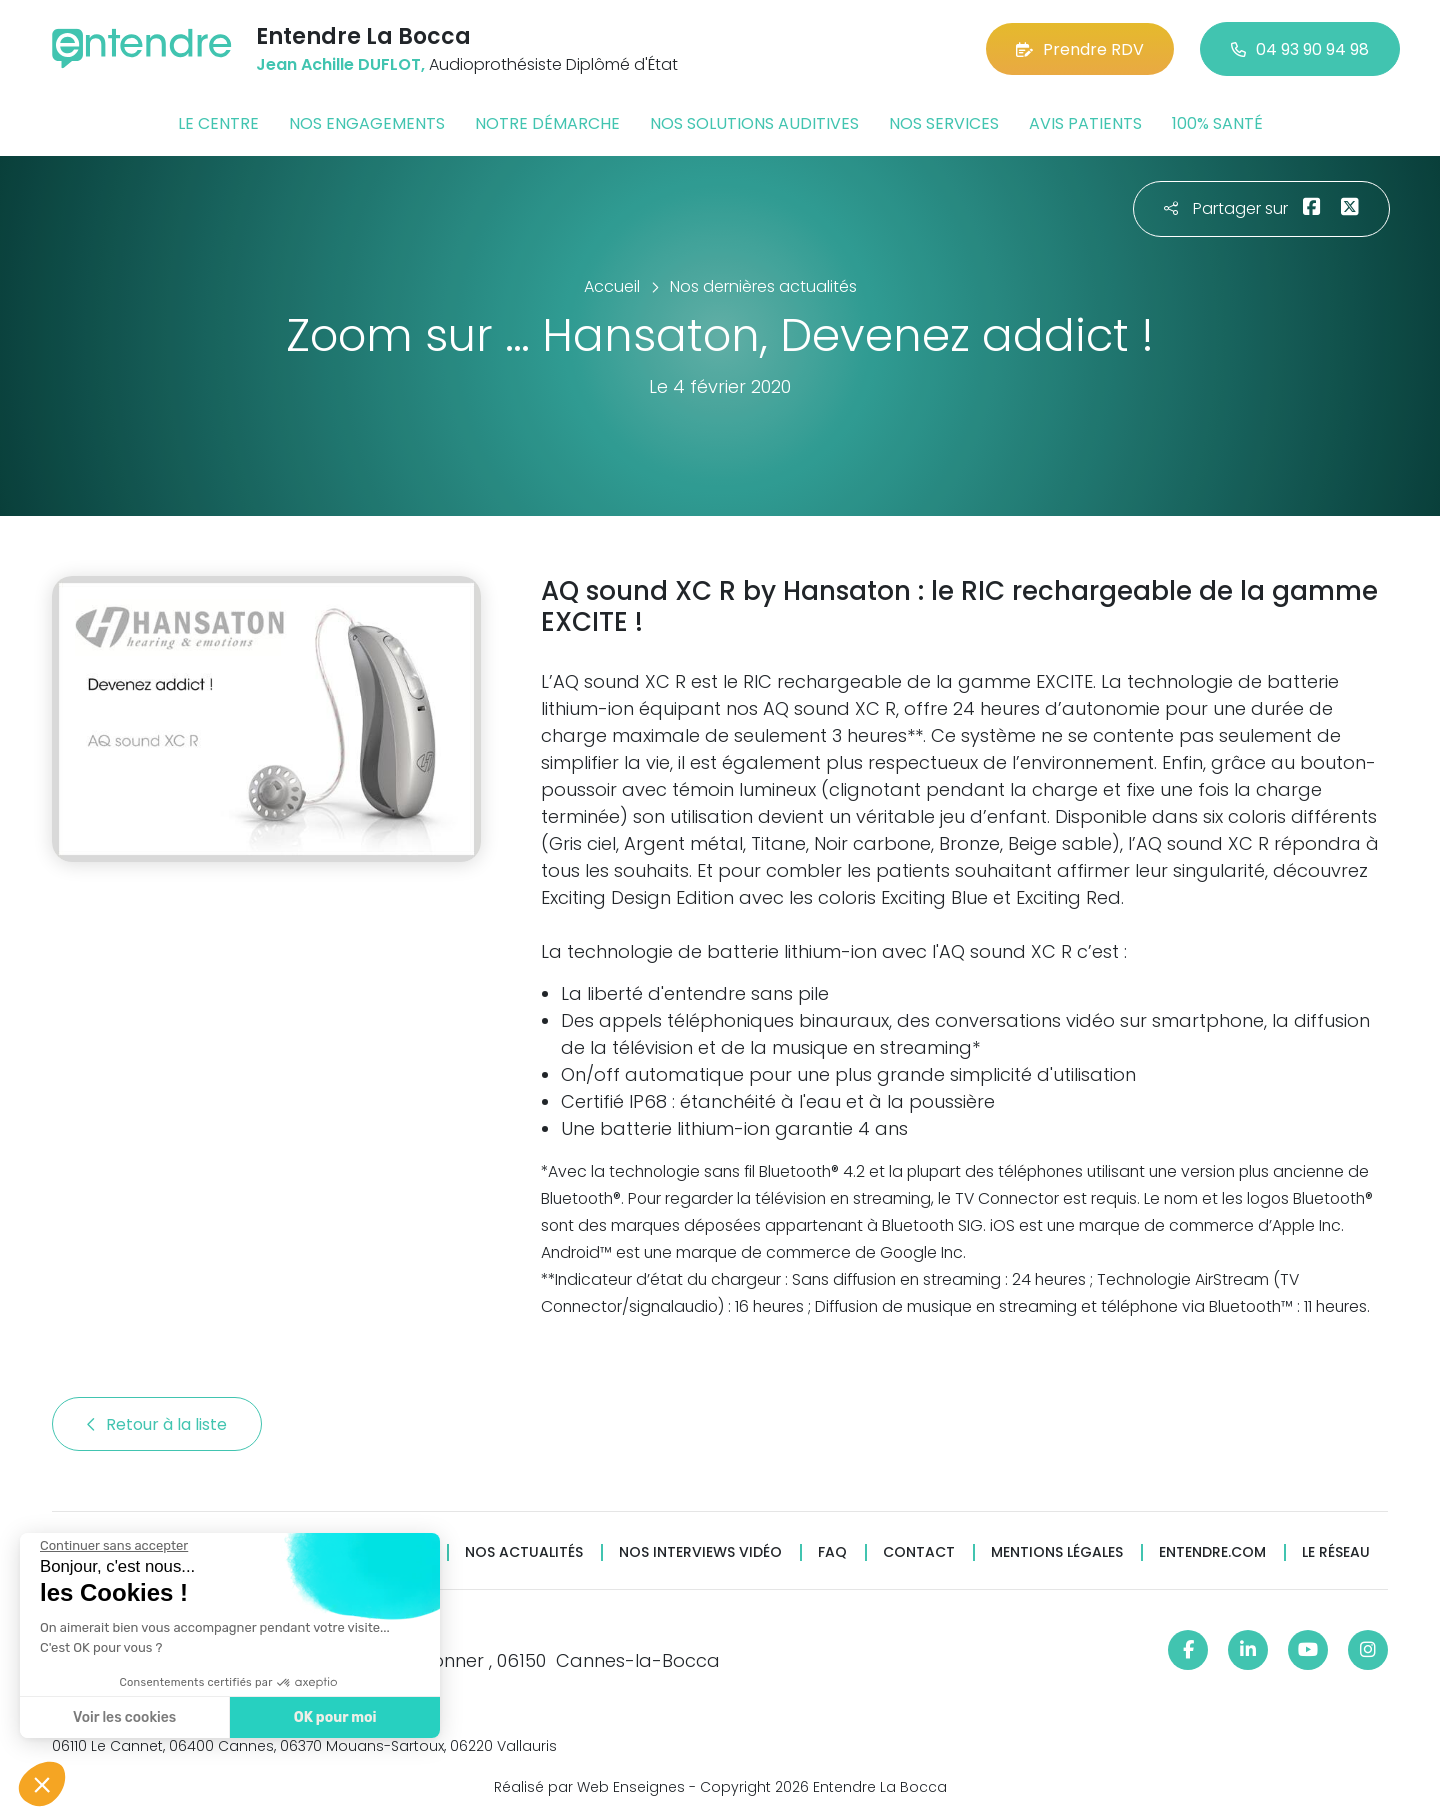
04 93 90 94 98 (1300, 49)
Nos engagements (367, 123)
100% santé (1217, 123)
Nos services (944, 123)
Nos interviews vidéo (700, 1552)
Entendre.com (1212, 1552)
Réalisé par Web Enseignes (589, 1787)
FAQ (832, 1552)
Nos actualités (524, 1552)
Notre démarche (547, 123)
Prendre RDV (1080, 49)
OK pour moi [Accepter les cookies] (334, 1717)
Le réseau (1336, 1552)
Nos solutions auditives (754, 123)
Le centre (218, 123)
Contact (919, 1552)
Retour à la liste (157, 1424)
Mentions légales (1057, 1552)
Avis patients (1085, 123)
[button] (42, 1784)
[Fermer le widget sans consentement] (113, 1546)
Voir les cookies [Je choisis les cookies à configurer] (123, 1717)
